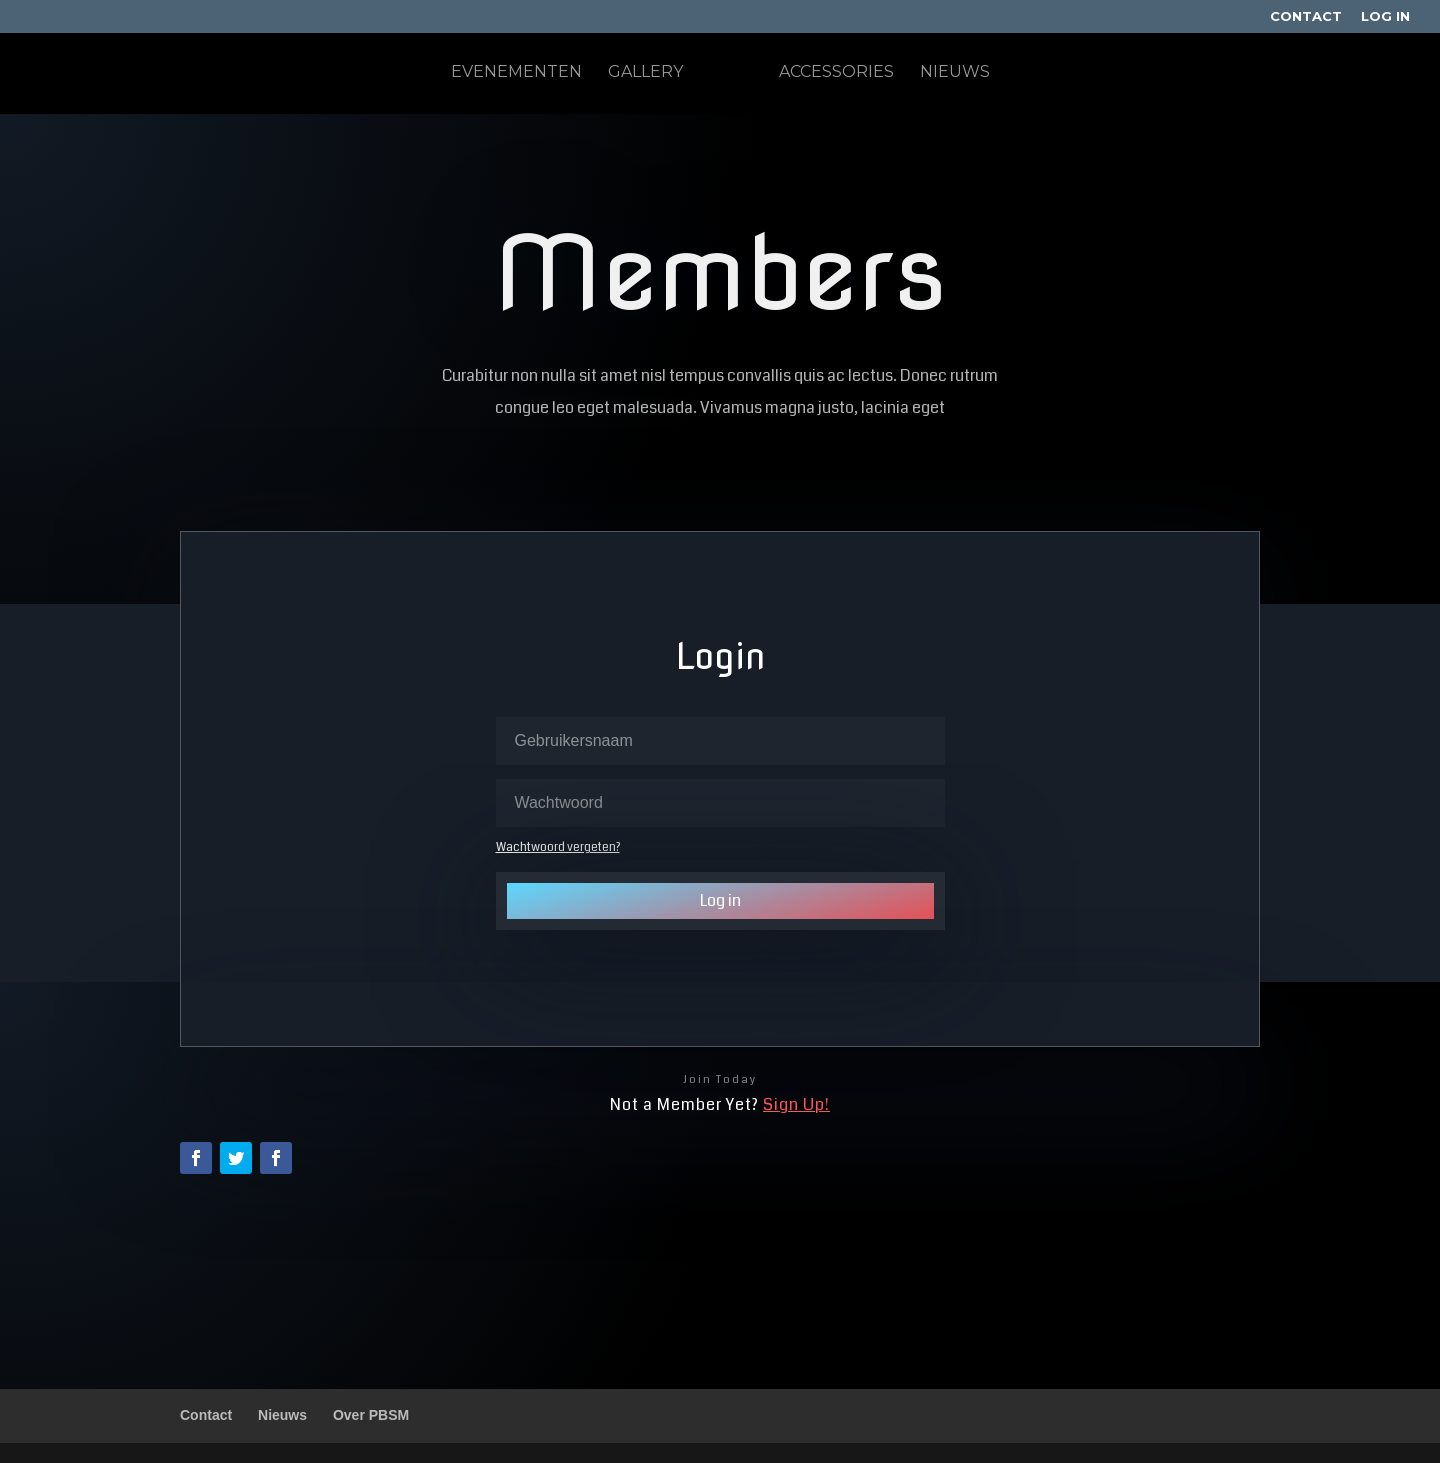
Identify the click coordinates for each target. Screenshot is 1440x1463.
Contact (1306, 17)
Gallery (645, 73)
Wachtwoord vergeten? (558, 847)
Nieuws (955, 73)
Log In (1385, 17)
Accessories (836, 73)
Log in (720, 900)
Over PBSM (371, 1415)
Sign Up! (796, 1104)
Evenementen (516, 73)
